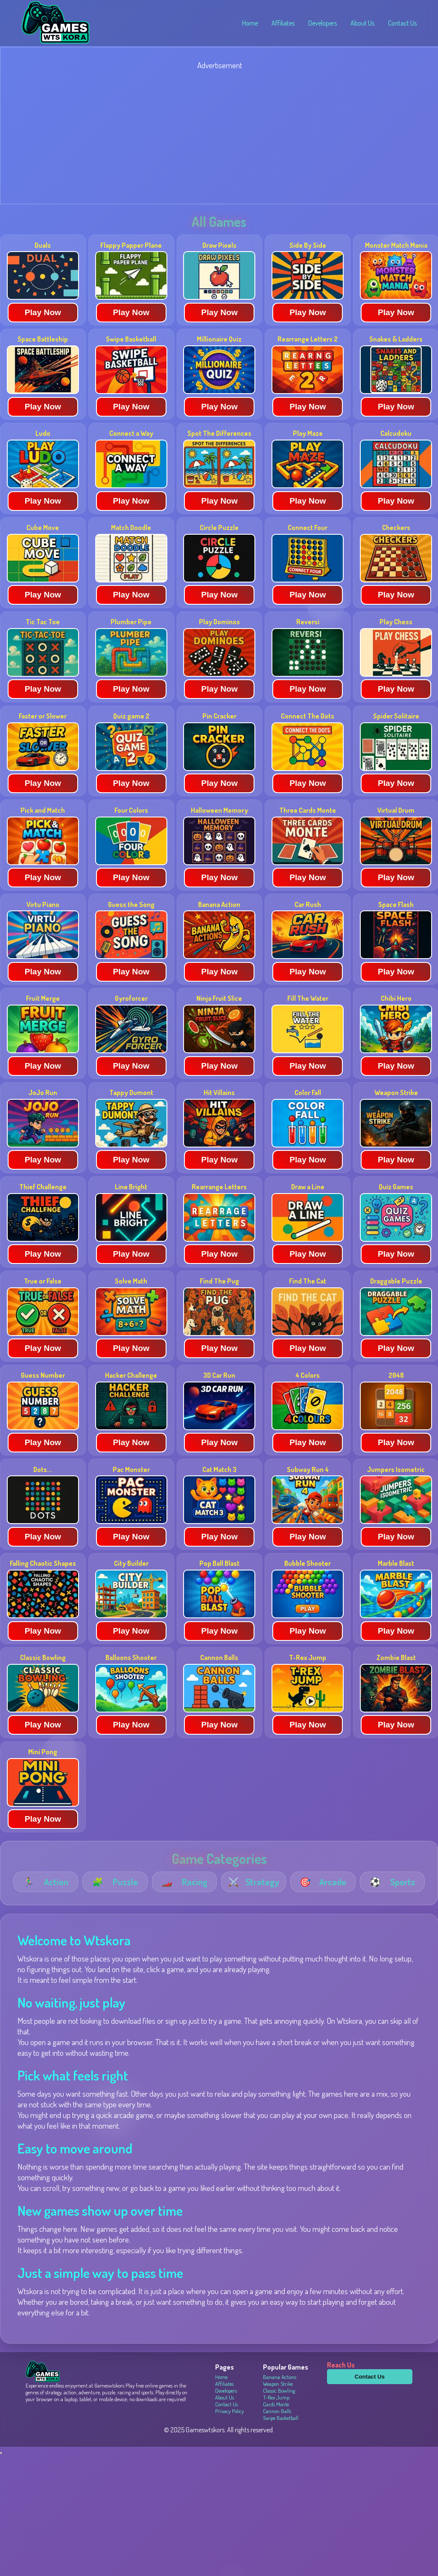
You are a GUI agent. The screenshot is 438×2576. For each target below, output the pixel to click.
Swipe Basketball (280, 2417)
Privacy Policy (229, 2411)
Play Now (43, 312)
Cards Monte (276, 2404)
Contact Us (402, 23)
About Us (362, 23)
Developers (322, 23)
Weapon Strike (278, 2383)
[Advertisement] (219, 138)
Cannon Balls (277, 2411)
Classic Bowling (279, 2390)
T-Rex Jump (276, 2397)
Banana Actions (279, 2376)
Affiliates (283, 23)
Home (250, 23)
